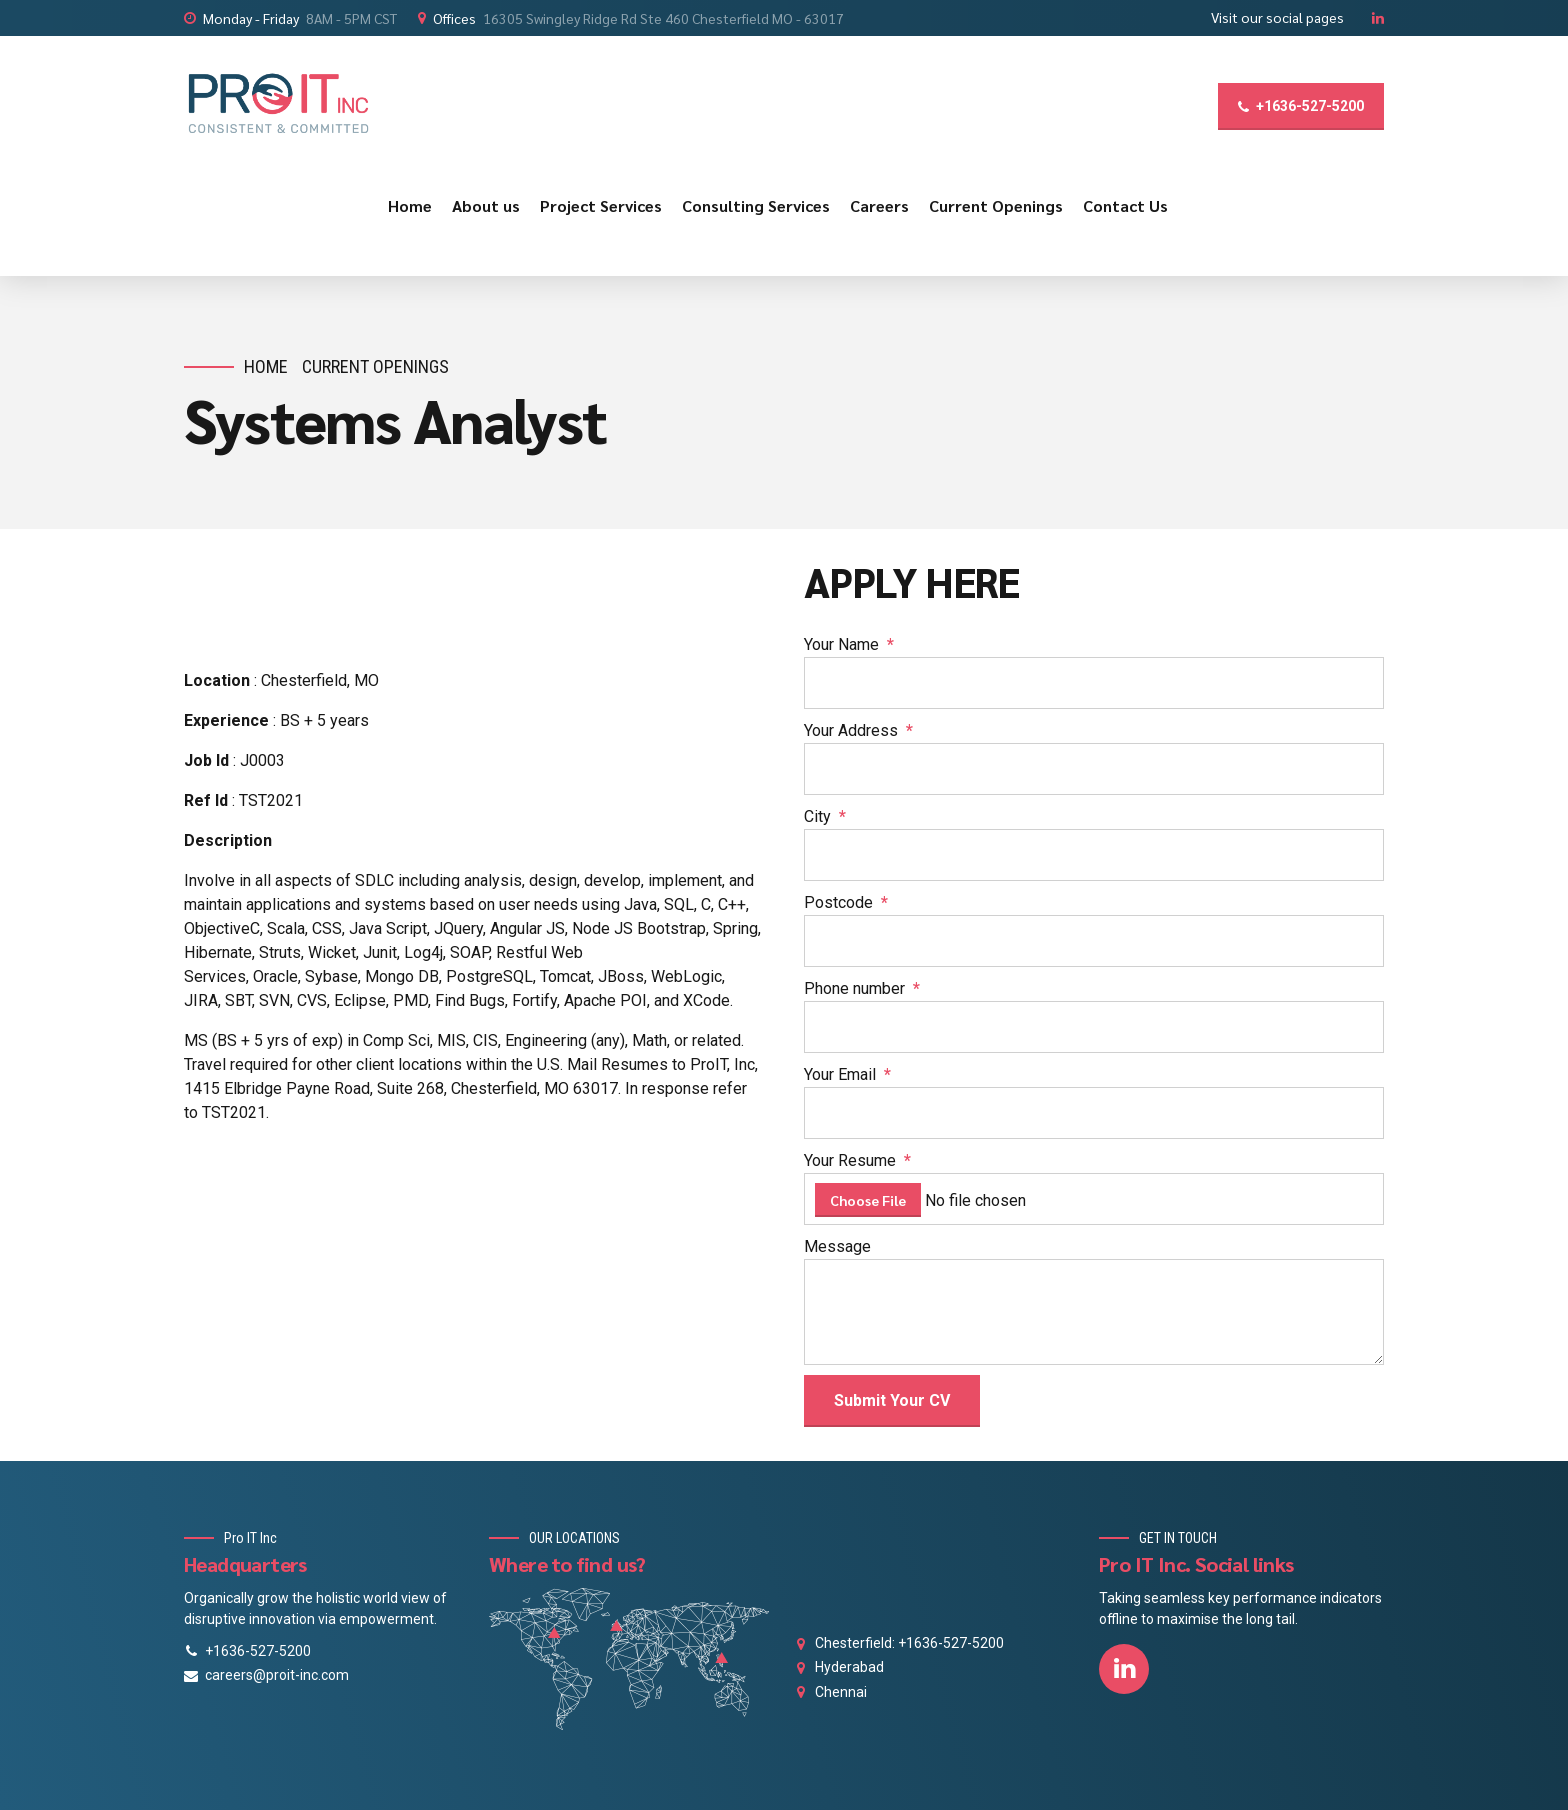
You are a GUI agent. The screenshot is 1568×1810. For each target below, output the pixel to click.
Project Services (601, 205)
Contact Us (1125, 205)
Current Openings (996, 205)
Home (410, 205)
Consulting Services (756, 205)
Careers (879, 205)
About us (486, 205)
